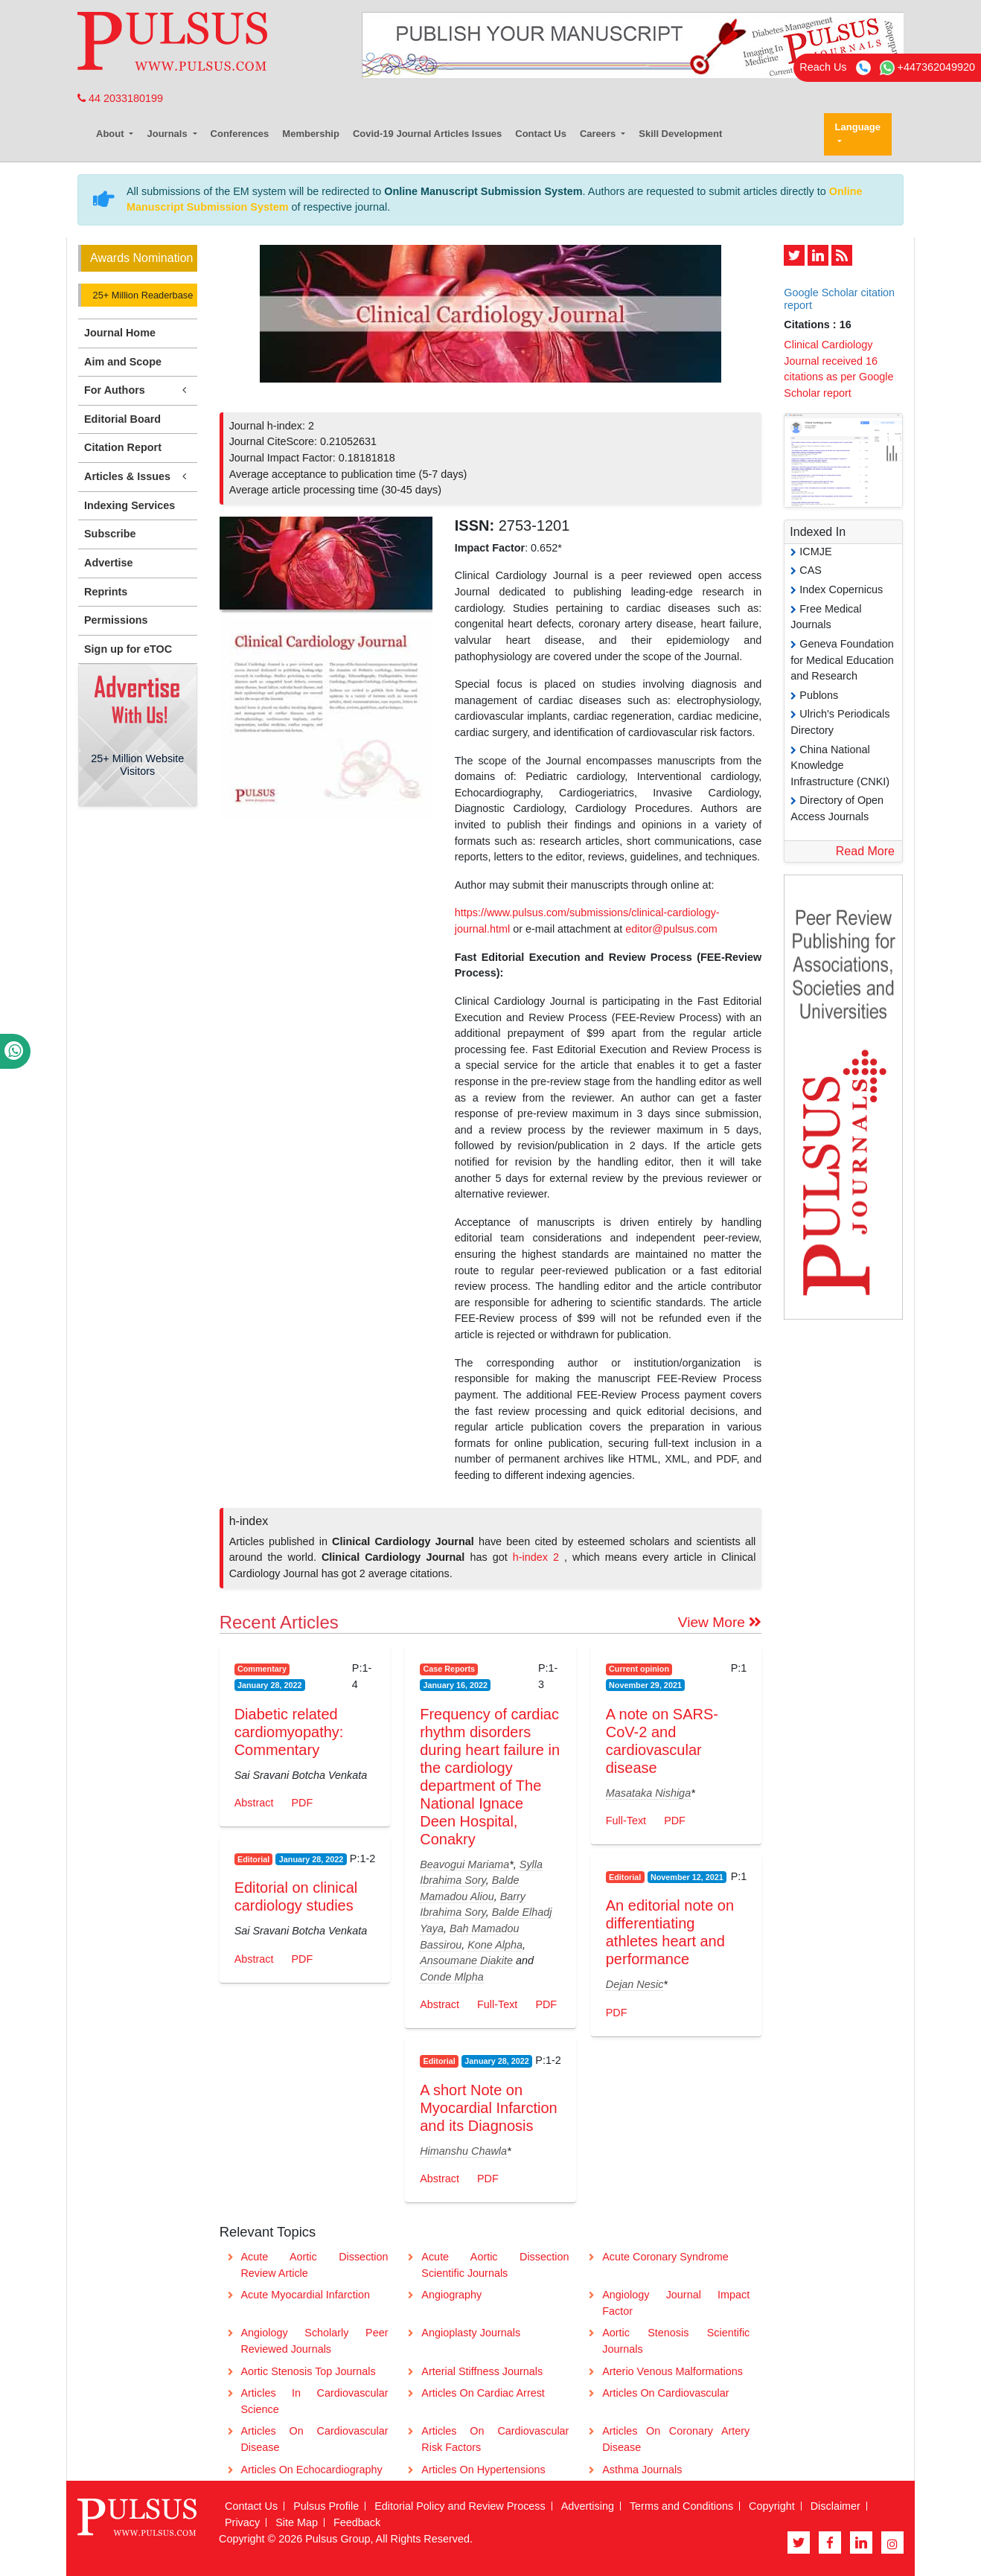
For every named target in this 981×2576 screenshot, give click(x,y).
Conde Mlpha (452, 1977)
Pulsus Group (337, 2539)
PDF (302, 1803)
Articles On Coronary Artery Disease (676, 2439)
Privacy (242, 2522)
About (111, 133)
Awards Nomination (141, 258)
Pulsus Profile (326, 2506)
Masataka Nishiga (648, 1793)
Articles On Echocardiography (311, 2470)
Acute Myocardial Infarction (305, 2295)
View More (720, 1622)
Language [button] (858, 126)
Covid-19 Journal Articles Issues (427, 133)
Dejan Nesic (635, 1984)
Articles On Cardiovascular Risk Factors (495, 2439)
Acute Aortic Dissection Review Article (314, 2265)
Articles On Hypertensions (483, 2470)
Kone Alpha (495, 1945)
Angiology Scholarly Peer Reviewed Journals (314, 2341)
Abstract (254, 1803)
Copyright (772, 2506)
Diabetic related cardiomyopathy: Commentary (289, 1732)
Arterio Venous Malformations (672, 2371)
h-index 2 (538, 1557)
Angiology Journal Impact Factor (676, 2303)
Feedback (356, 2522)
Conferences (240, 133)
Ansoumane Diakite (466, 1960)
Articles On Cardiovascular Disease (314, 2439)
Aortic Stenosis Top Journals (307, 2371)
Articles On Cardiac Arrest (483, 2393)
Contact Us (540, 133)
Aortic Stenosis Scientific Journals (676, 2341)
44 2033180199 (120, 98)
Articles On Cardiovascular (665, 2393)
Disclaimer (835, 2506)
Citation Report (123, 447)
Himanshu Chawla (463, 2151)
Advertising (587, 2506)
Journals (168, 133)
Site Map (296, 2522)
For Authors (137, 390)
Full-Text (497, 2004)
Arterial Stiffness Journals (482, 2371)
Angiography (451, 2295)
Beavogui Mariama (464, 1864)
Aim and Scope (123, 362)
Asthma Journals (642, 2470)
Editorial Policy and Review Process (460, 2506)
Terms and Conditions (681, 2506)
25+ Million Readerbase (141, 295)
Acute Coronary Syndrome (665, 2257)
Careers (599, 133)
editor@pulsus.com (671, 929)
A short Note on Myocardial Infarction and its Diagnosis (488, 2108)
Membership (310, 133)
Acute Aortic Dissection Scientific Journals (495, 2265)
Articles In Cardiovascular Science (314, 2401)
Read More (865, 851)
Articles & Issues (137, 477)
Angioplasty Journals (470, 2333)
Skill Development (680, 133)
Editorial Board (122, 419)
